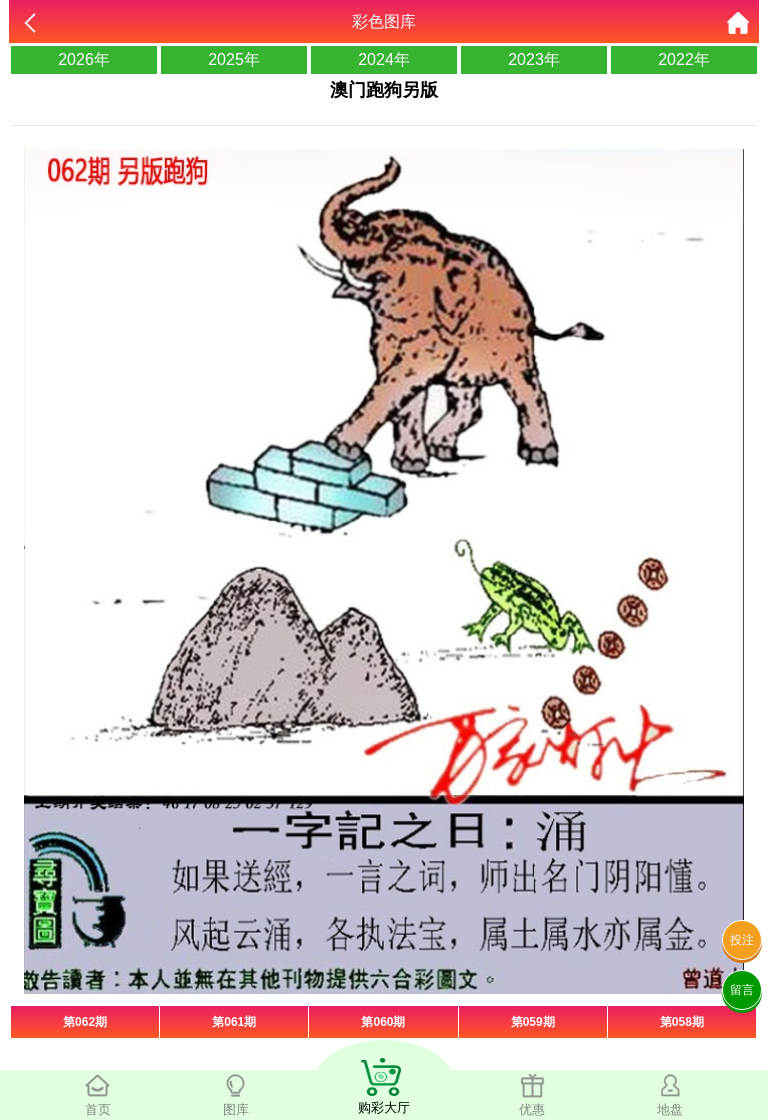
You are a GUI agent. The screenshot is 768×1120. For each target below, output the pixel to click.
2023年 (534, 59)
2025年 (234, 59)
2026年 (84, 59)
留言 (742, 990)
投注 (742, 940)
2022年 (684, 59)
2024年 (384, 59)
